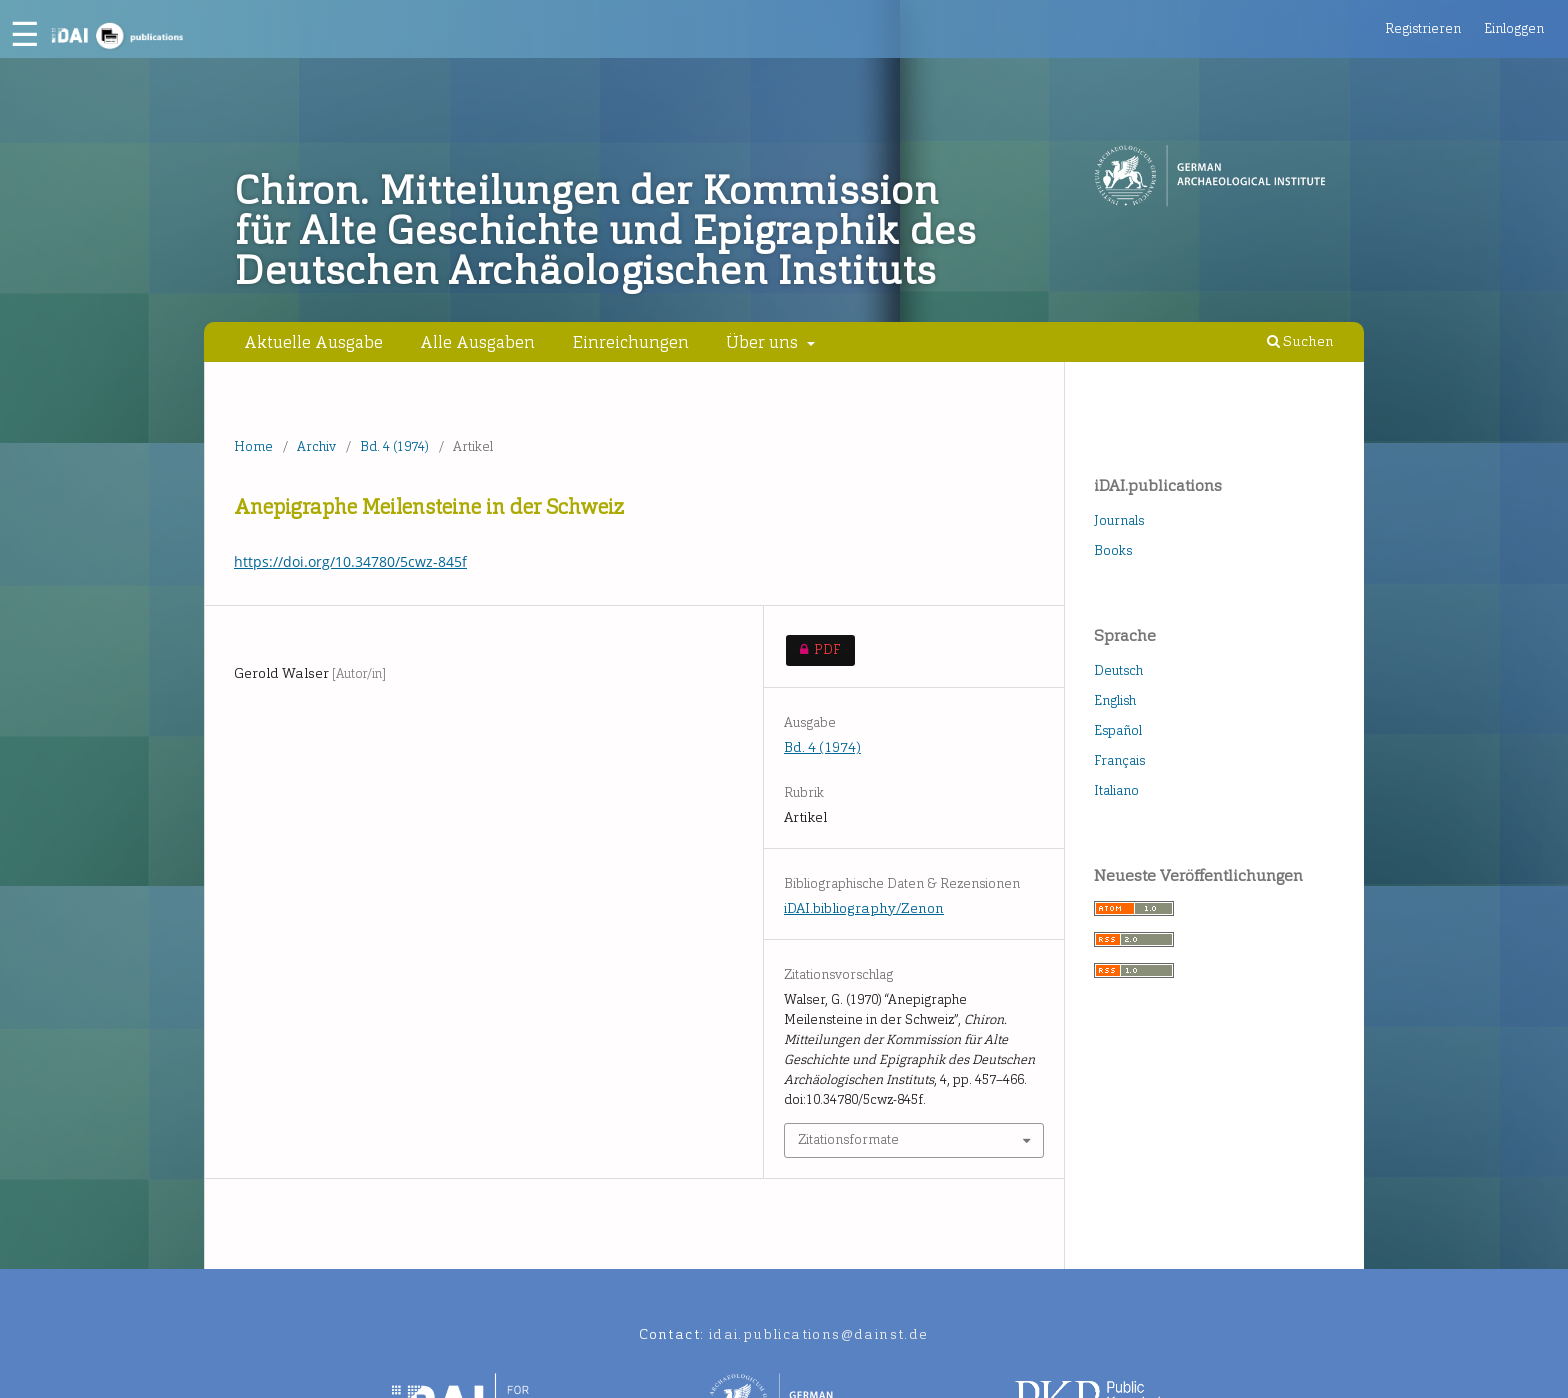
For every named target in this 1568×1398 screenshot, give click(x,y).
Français (1119, 760)
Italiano (1116, 790)
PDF (813, 650)
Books (1113, 550)
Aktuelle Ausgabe (313, 342)
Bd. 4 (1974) (394, 446)
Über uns (764, 342)
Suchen (1300, 341)
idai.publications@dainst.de (819, 1334)
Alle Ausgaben (477, 342)
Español (1118, 730)
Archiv (316, 446)
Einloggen (1514, 28)
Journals (1119, 520)
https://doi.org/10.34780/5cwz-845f (350, 561)
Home (253, 446)
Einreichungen (631, 342)
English (1115, 700)
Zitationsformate (848, 1139)
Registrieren (1423, 28)
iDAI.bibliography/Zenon (864, 908)
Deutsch (1118, 670)
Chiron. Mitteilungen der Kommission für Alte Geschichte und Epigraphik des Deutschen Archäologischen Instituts (605, 231)
